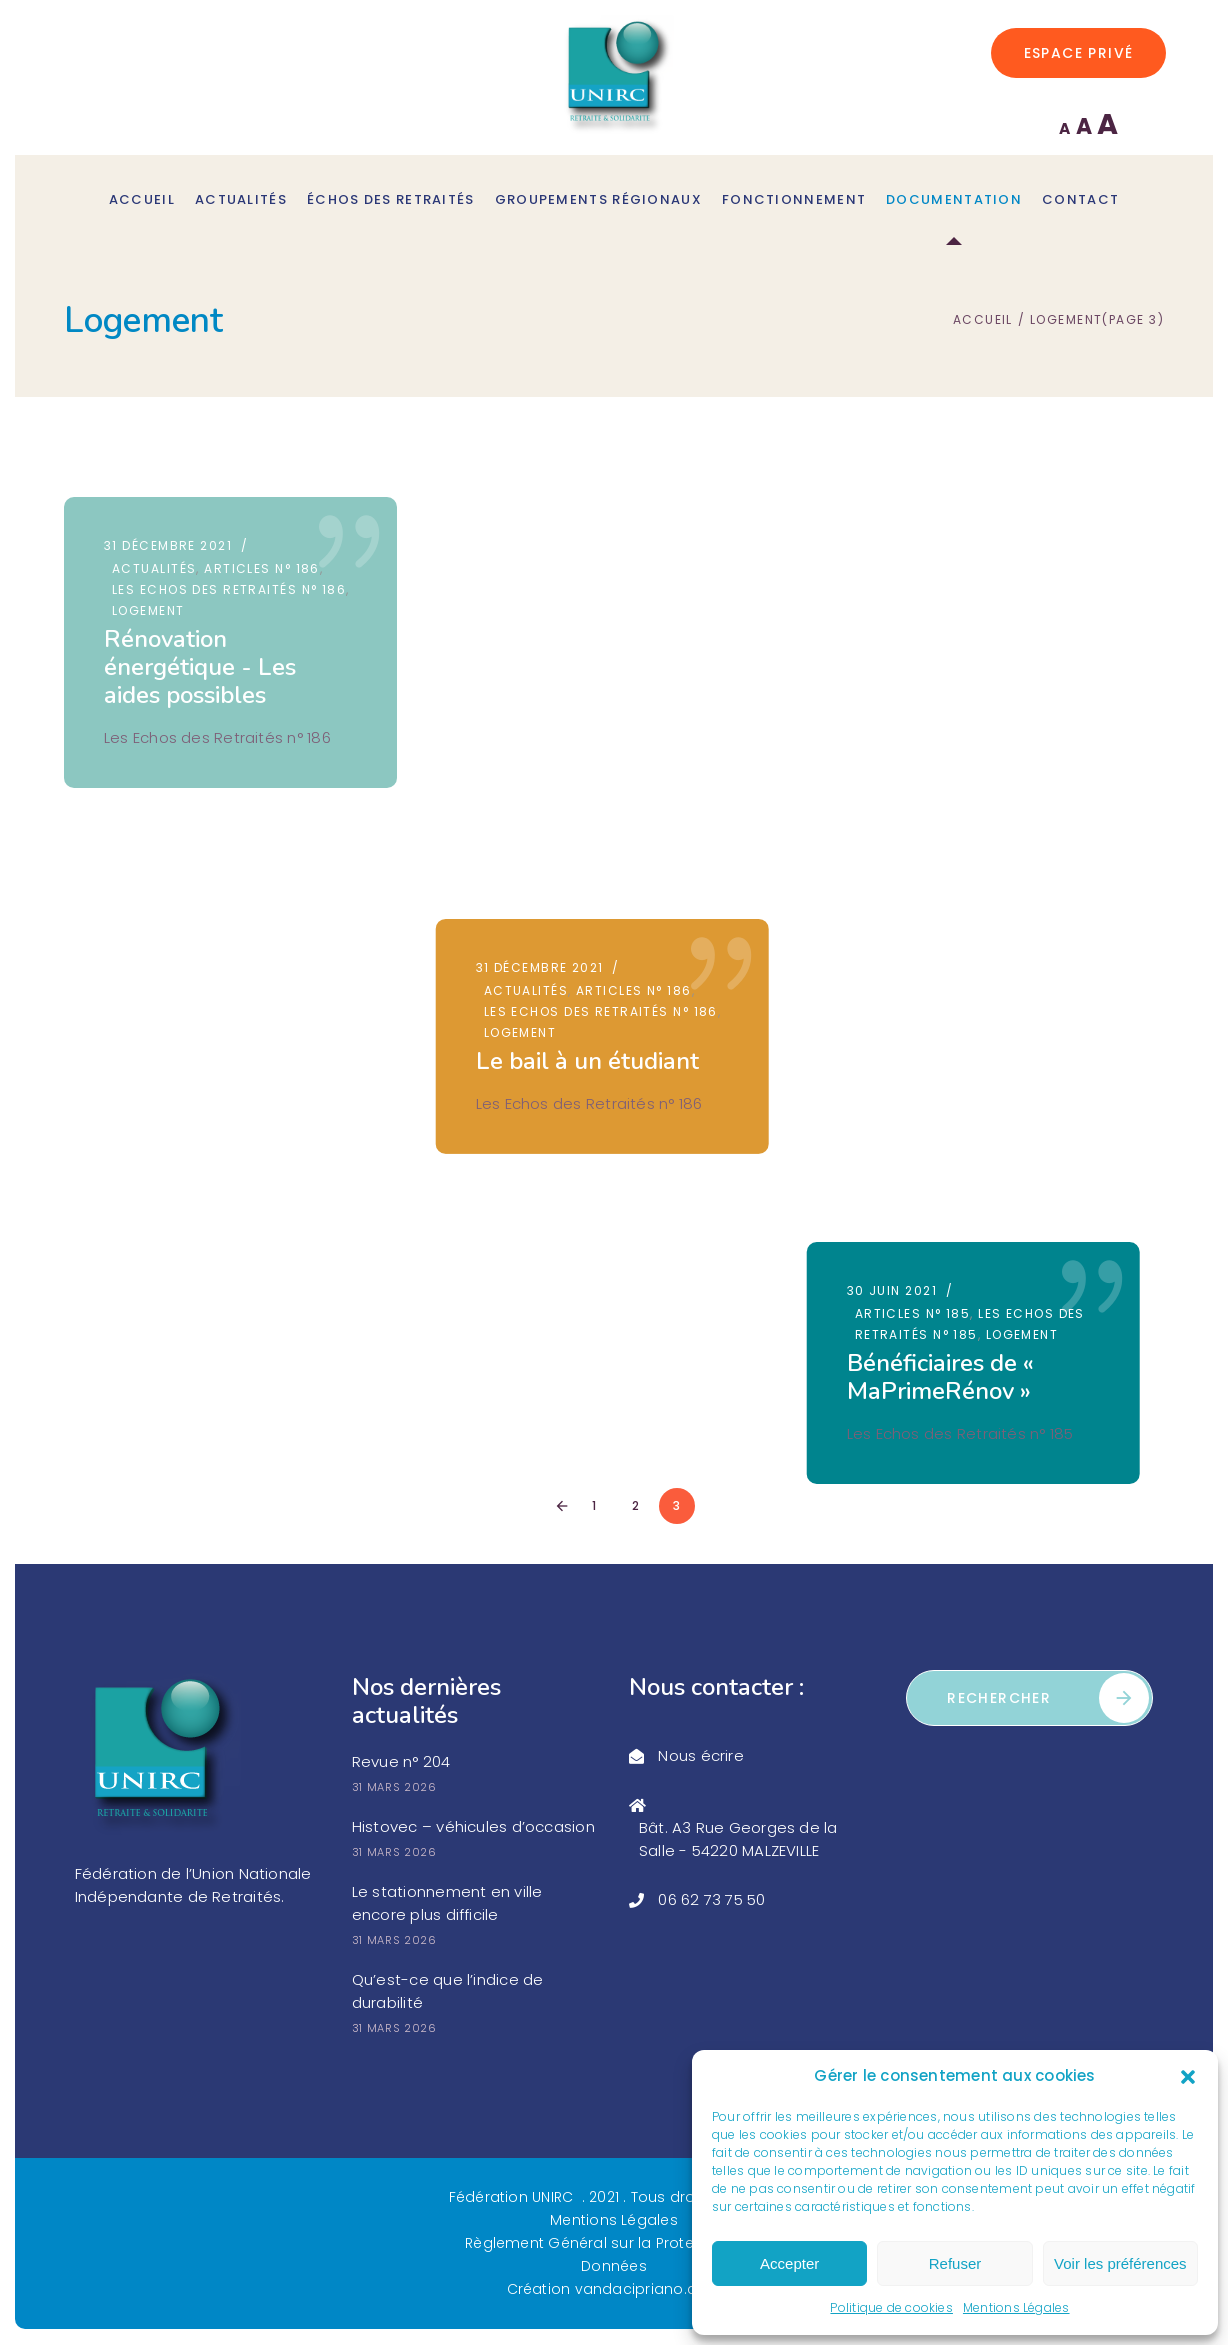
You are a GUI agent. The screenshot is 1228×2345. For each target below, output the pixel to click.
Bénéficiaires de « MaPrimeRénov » (963, 632)
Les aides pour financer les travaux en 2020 (211, 987)
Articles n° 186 (262, 568)
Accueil (983, 320)
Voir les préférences (1120, 2263)
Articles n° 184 (936, 860)
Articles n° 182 (169, 909)
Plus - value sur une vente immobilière (596, 917)
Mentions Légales (1016, 2307)
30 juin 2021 (915, 545)
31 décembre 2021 (168, 545)
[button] (1188, 2077)
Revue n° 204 (401, 1762)
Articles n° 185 (936, 568)
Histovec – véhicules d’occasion (473, 1827)
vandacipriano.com (648, 2290)
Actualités (154, 568)
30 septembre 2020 (174, 886)
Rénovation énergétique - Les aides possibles (200, 667)
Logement (148, 610)
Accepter (789, 2263)
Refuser (955, 2263)
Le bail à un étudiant (598, 639)
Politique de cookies (891, 2307)
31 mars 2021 (917, 837)
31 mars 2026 (394, 1788)
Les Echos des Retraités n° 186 (229, 589)
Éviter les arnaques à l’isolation (983, 924)
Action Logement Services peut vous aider (587, 1224)
